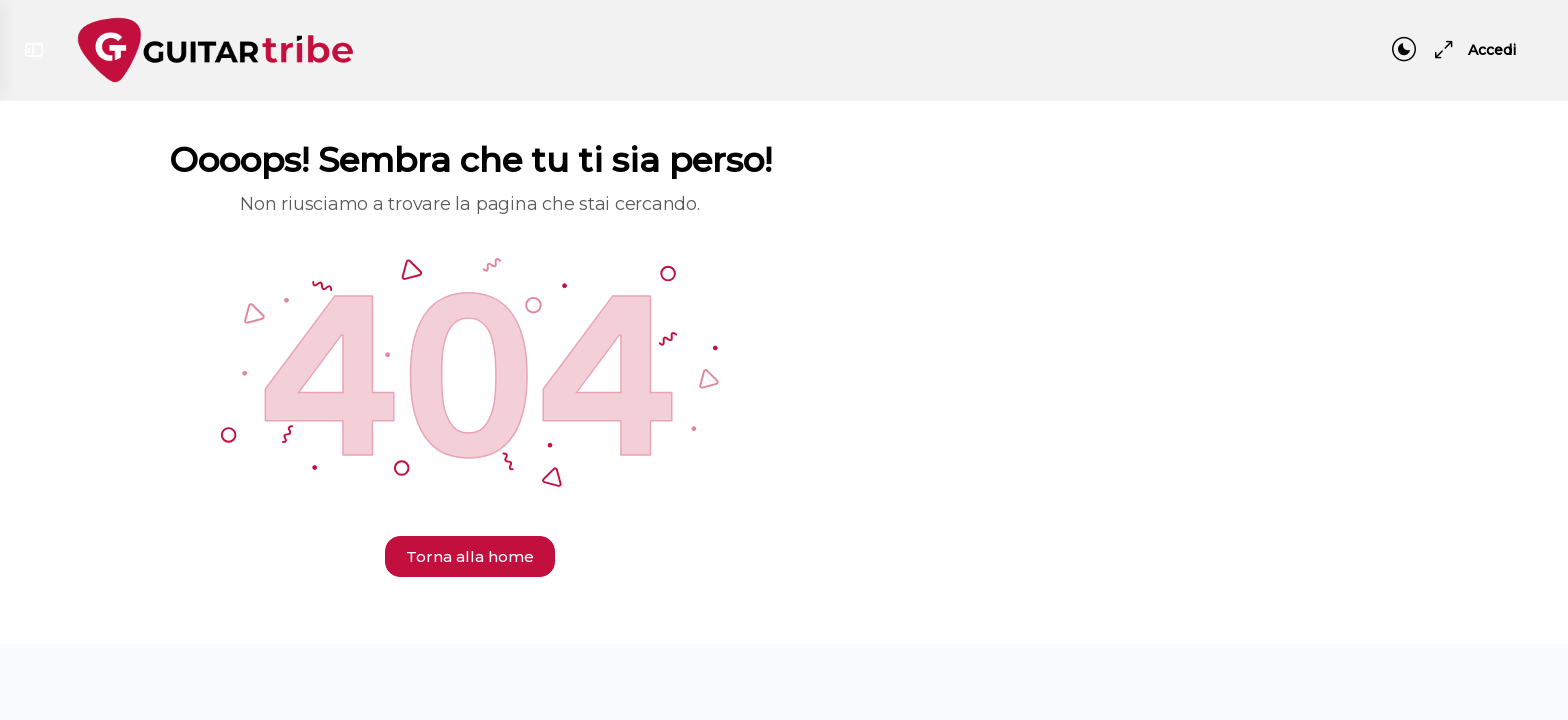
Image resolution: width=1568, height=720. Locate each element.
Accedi (1492, 50)
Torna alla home (470, 556)
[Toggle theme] (1404, 50)
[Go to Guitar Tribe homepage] (215, 47)
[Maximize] (1440, 50)
